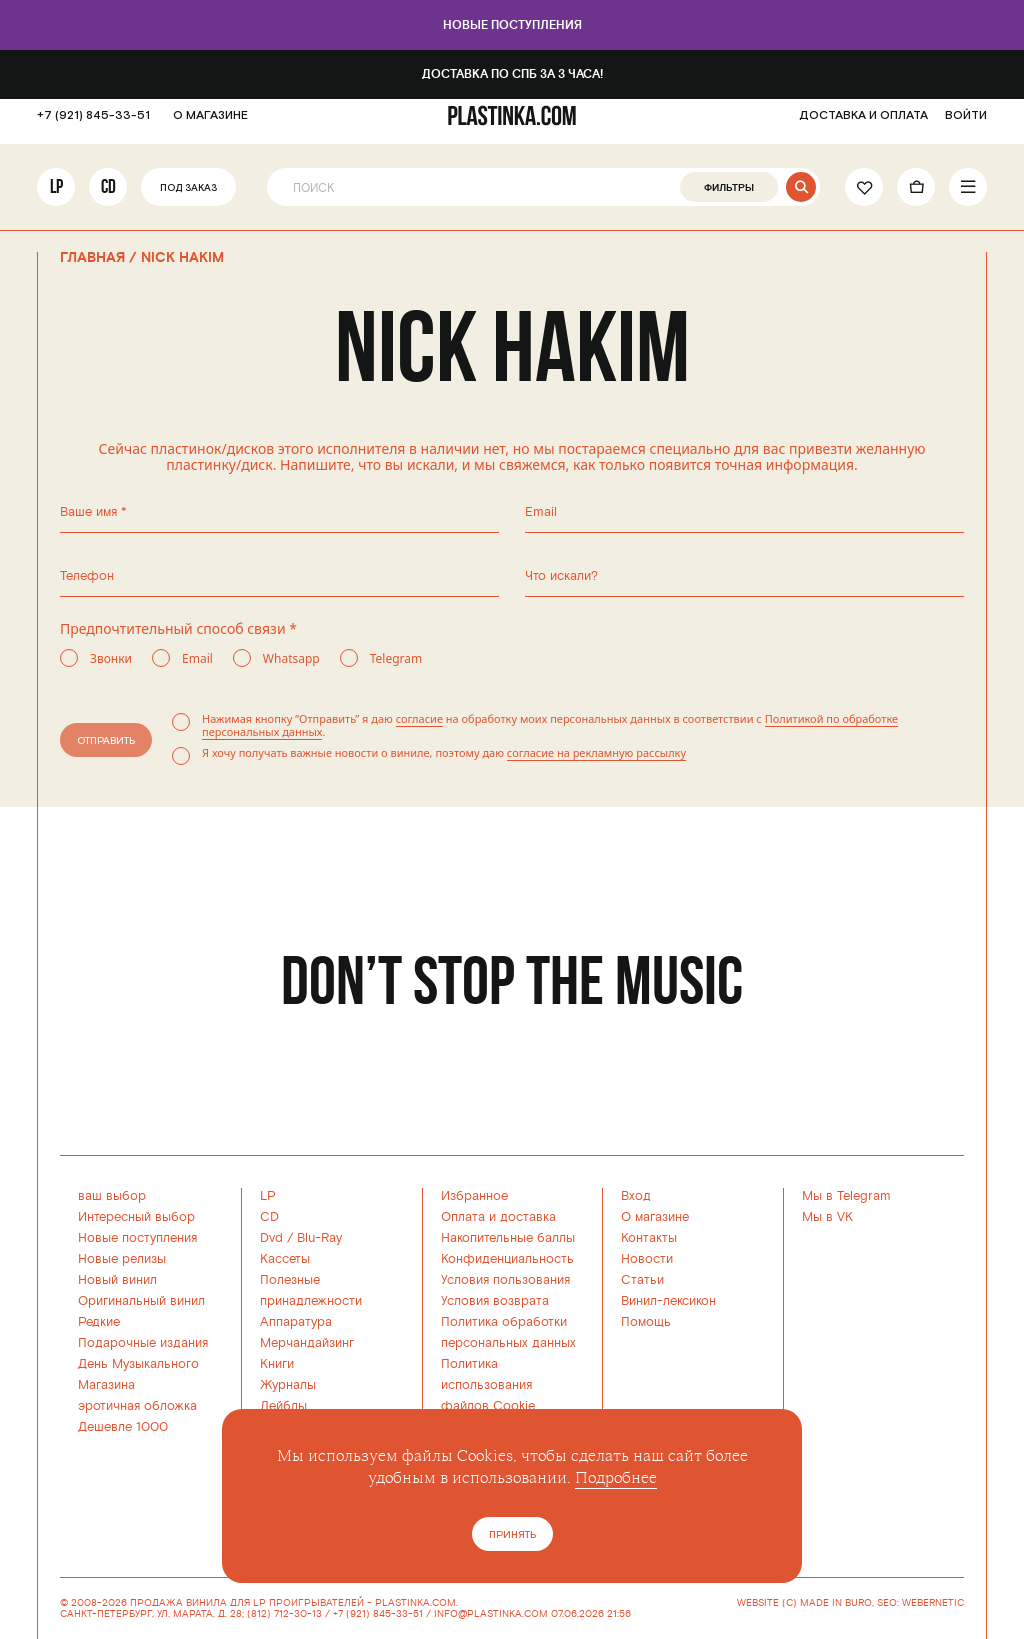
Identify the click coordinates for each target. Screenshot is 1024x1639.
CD (108, 196)
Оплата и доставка (498, 1217)
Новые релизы (122, 1259)
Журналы (288, 1385)
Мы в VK (827, 1217)
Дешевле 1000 (123, 1427)
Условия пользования (505, 1280)
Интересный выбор (136, 1217)
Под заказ (188, 198)
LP (56, 196)
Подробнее (616, 1478)
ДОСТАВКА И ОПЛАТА (863, 125)
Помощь (646, 1322)
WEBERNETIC (933, 1603)
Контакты (649, 1238)
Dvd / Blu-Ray (301, 1238)
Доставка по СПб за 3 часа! (512, 74)
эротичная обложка (137, 1406)
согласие (419, 718)
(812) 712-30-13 (284, 1614)
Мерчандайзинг (307, 1343)
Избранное (474, 1196)
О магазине (655, 1217)
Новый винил (117, 1280)
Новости (647, 1259)
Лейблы (283, 1406)
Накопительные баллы (508, 1238)
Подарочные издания (143, 1343)
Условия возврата (495, 1301)
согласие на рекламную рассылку (596, 752)
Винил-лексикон (668, 1301)
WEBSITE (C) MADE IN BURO (804, 1603)
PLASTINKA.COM (415, 1603)
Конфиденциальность (507, 1259)
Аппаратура (296, 1322)
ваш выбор (112, 1196)
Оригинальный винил (141, 1301)
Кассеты (285, 1259)
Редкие (99, 1322)
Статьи (642, 1280)
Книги (277, 1364)
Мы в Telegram (846, 1196)
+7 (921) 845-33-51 (93, 125)
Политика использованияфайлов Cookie (488, 1385)
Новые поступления (512, 25)
